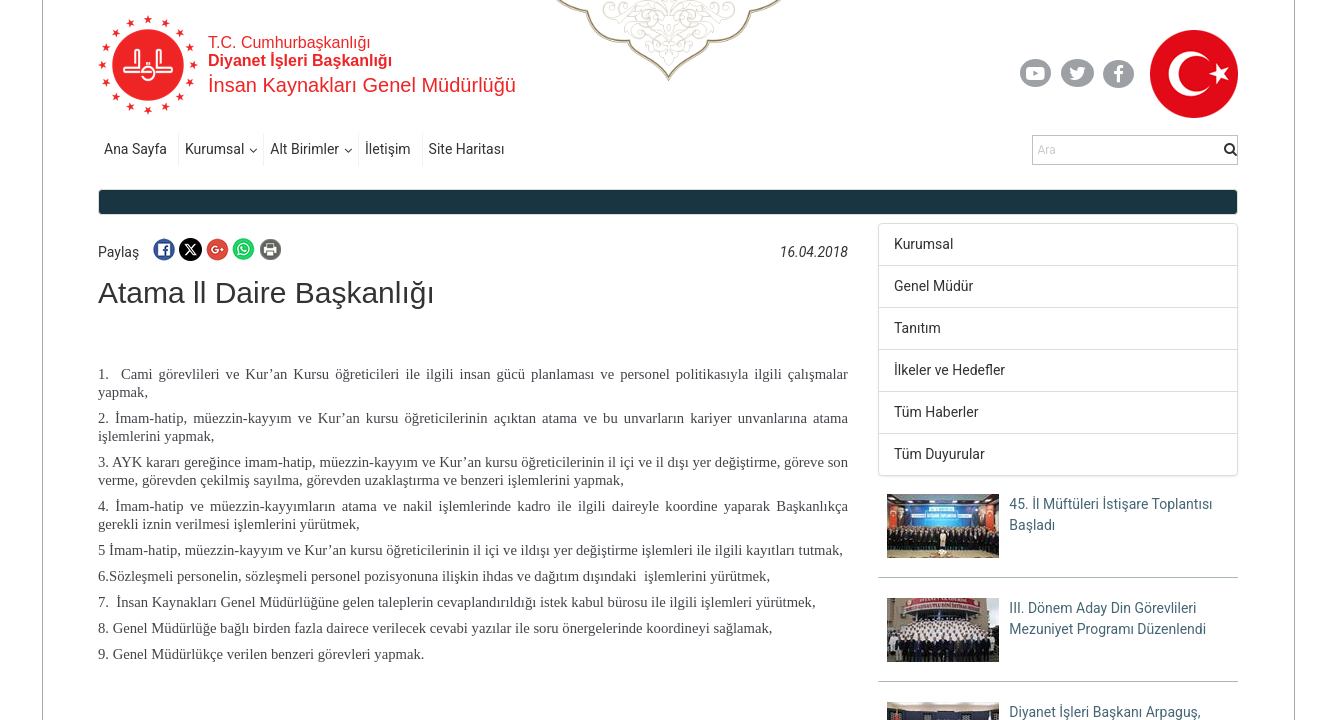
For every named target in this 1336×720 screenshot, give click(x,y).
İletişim (388, 149)
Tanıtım (917, 328)
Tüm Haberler (936, 412)
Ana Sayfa (135, 149)
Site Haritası (467, 149)
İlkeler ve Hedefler (949, 370)
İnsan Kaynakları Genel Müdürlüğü (362, 85)
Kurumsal (214, 149)
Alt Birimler (304, 149)
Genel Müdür (933, 286)
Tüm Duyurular (939, 454)
